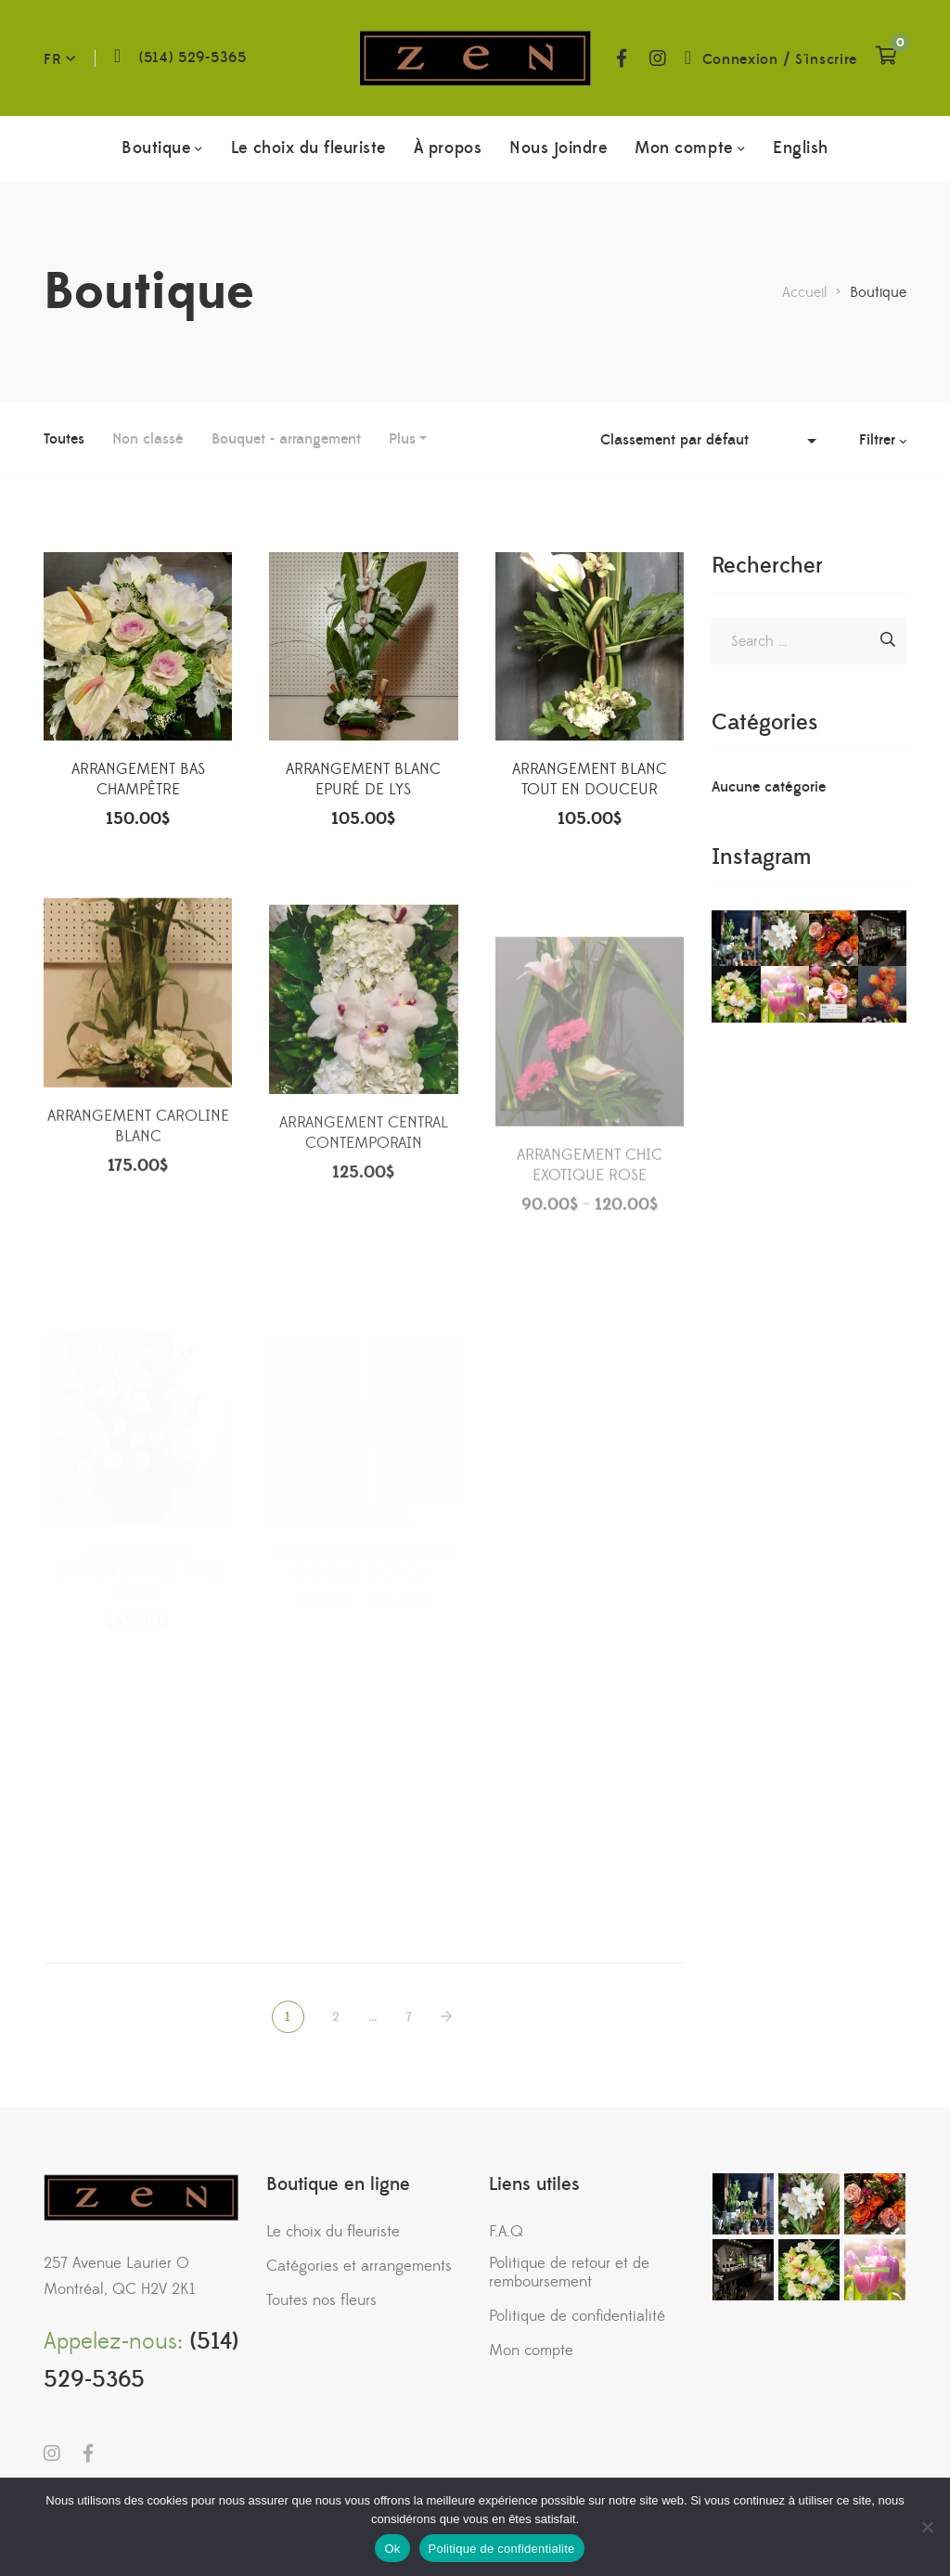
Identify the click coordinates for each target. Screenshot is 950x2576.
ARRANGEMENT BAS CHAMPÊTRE (138, 783)
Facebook (621, 58)
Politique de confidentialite (502, 2549)
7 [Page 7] (409, 2017)
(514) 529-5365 (193, 57)
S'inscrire (826, 59)
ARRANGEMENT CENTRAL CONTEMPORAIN (363, 1211)
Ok (392, 2549)
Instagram (657, 58)
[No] (927, 2527)
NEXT (448, 2017)
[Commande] (713, 440)
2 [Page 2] (336, 2017)
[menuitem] (800, 148)
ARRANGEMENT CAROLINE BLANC (138, 1195)
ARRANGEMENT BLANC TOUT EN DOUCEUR (589, 786)
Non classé (148, 439)
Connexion (740, 59)
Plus (402, 439)
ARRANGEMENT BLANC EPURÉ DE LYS (363, 784)
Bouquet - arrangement (286, 439)
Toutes (64, 439)
